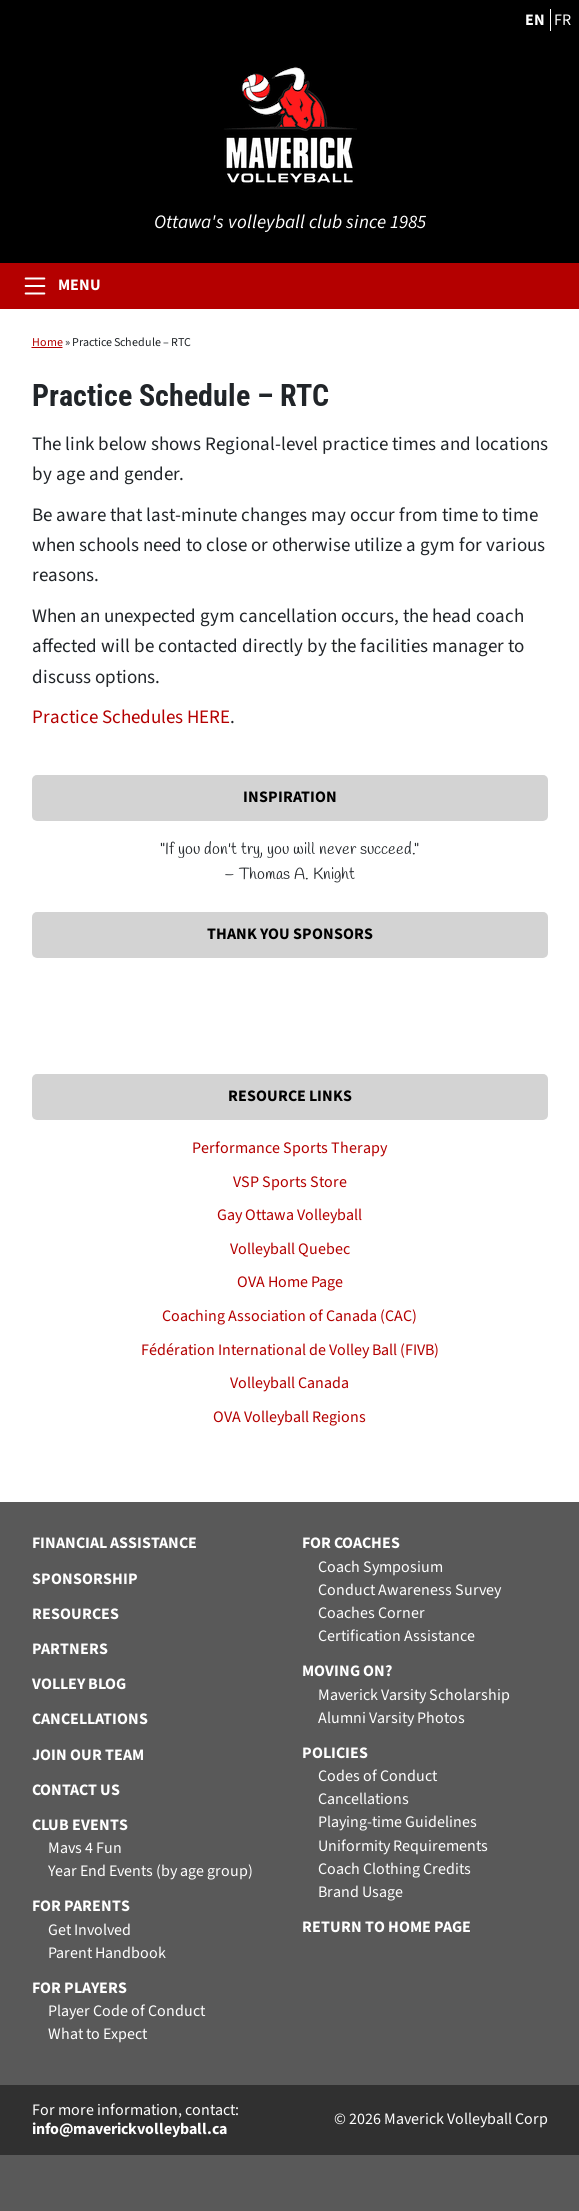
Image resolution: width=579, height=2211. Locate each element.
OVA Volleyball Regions (289, 1417)
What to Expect (97, 2034)
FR (562, 20)
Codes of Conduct (377, 1776)
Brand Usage (360, 1892)
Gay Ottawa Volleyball (289, 1215)
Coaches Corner (371, 1613)
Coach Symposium (380, 1567)
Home (47, 342)
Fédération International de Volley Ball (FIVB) (290, 1350)
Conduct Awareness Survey (409, 1590)
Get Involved (89, 1930)
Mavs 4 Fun (85, 1848)
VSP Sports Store (290, 1182)
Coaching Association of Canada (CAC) (289, 1316)
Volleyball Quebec (290, 1249)
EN (535, 20)
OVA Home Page (290, 1282)
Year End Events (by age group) (150, 1871)
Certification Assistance (396, 1636)
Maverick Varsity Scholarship (414, 1695)
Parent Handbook (107, 1953)
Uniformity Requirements (403, 1846)
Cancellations (363, 1799)
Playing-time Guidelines (397, 1822)
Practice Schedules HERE (131, 717)
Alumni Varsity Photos (391, 1718)
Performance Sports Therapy (289, 1148)
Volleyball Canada (289, 1383)
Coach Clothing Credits (394, 1869)
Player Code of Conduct (126, 2011)
